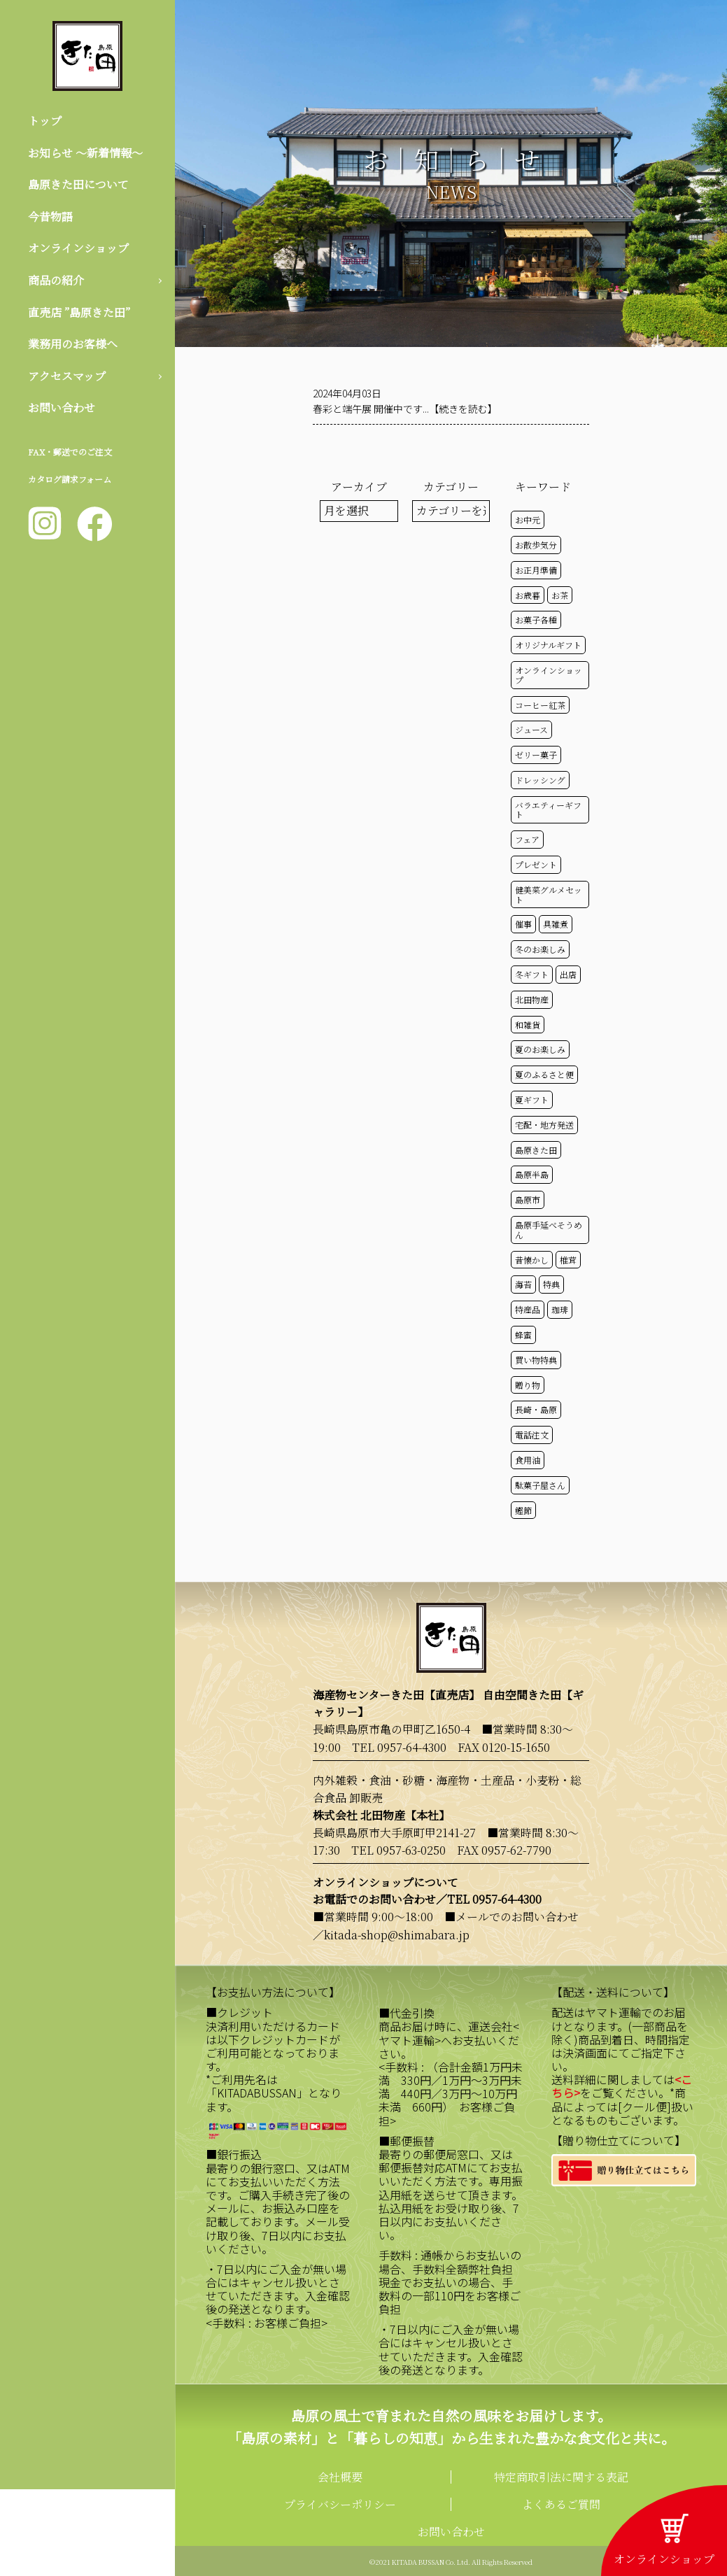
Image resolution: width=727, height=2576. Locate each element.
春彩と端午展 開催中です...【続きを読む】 (405, 409)
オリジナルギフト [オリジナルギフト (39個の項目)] (548, 645)
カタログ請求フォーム (69, 479)
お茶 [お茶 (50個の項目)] (559, 595)
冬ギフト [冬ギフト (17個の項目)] (532, 974)
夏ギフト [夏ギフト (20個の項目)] (532, 1099)
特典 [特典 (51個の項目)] (551, 1284)
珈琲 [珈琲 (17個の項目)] (559, 1309)
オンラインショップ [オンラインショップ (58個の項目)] (548, 675)
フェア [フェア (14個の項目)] (527, 839)
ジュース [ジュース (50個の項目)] (531, 729)
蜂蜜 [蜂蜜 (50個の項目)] (523, 1334)
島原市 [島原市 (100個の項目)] (527, 1199)
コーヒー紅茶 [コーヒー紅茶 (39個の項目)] (540, 705)
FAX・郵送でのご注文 (70, 452)
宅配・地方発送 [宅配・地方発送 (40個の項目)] (544, 1125)
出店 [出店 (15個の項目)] (568, 974)
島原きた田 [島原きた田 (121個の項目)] (536, 1150)
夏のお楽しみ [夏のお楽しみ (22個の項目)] (540, 1049)
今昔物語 (50, 216)
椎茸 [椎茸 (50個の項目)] (568, 1260)
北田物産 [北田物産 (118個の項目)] (532, 999)
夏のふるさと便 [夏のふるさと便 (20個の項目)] (544, 1074)
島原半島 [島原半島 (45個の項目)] (532, 1174)
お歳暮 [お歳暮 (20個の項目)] (527, 595)
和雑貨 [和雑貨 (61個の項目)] (527, 1025)
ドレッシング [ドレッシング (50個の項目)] (540, 780)
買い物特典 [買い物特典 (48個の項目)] (536, 1360)
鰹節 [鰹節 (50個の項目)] (523, 1510)
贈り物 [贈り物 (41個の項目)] (527, 1385)
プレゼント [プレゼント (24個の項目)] (536, 864)
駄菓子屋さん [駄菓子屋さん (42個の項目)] (540, 1485)
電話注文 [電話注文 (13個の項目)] (532, 1435)
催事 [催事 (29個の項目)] (523, 924)
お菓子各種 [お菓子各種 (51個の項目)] (536, 619)
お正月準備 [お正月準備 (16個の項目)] (536, 570)
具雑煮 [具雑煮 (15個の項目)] (555, 924)
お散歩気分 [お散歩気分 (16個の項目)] (536, 545)
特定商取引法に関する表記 (561, 2477)
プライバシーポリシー (340, 2504)
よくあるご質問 (561, 2504)
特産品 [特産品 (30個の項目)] (527, 1309)
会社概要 (340, 2477)
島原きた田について (78, 184)
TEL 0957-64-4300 (399, 1747)
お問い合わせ (61, 407)
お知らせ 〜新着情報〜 (85, 153)
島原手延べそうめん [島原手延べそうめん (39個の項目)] (548, 1229)
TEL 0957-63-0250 (398, 1850)
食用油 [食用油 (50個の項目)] (527, 1460)
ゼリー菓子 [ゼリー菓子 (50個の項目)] (536, 754)
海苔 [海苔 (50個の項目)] (523, 1284)
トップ (45, 121)
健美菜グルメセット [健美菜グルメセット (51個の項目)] (548, 894)
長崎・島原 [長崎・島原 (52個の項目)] (536, 1409)
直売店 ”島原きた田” (79, 312)
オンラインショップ (78, 248)
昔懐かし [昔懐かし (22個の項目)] (532, 1260)
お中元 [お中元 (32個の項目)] (527, 519)
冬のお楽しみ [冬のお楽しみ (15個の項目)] (540, 949)
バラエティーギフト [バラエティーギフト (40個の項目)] (548, 810)
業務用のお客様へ (73, 344)
